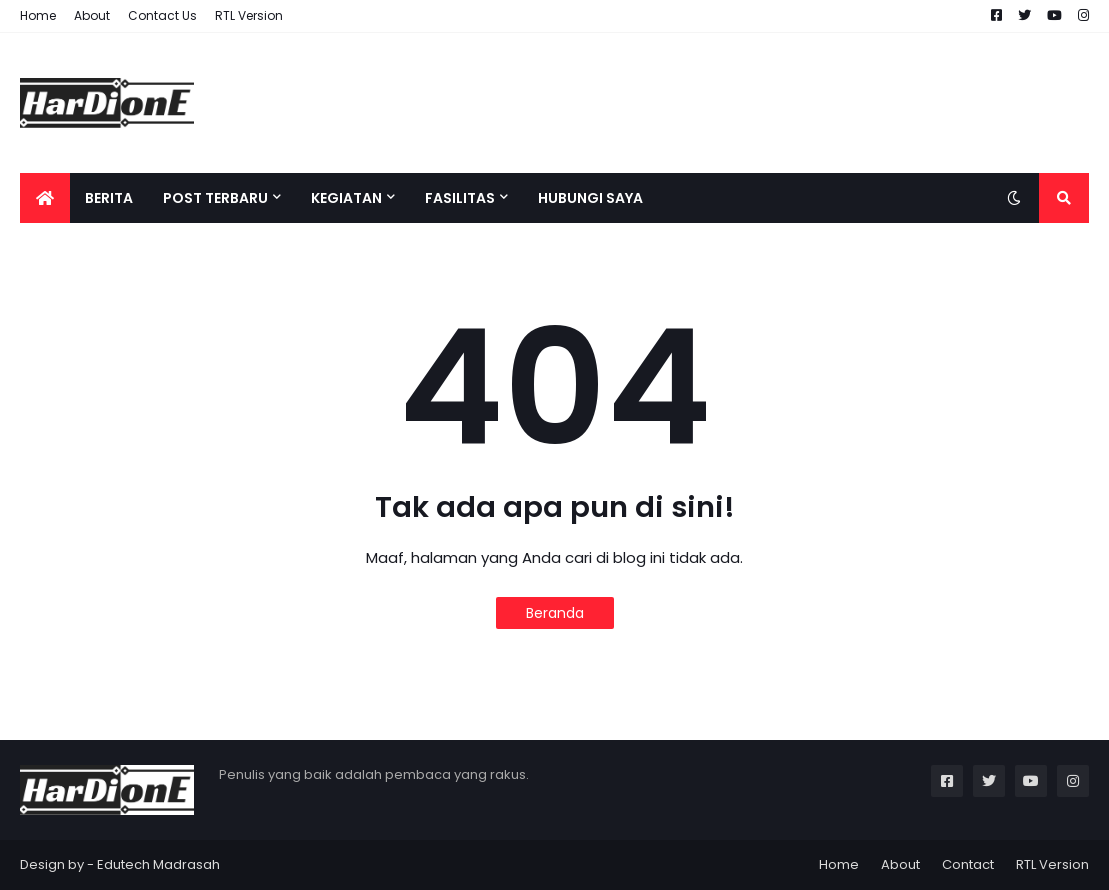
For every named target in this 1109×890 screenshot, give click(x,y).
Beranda (555, 613)
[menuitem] (45, 198)
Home (38, 15)
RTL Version (249, 15)
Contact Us (162, 15)
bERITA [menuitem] (109, 198)
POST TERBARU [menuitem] (215, 198)
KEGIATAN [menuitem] (346, 198)
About (92, 15)
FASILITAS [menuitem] (460, 198)
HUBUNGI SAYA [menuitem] (590, 198)
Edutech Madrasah (158, 864)
